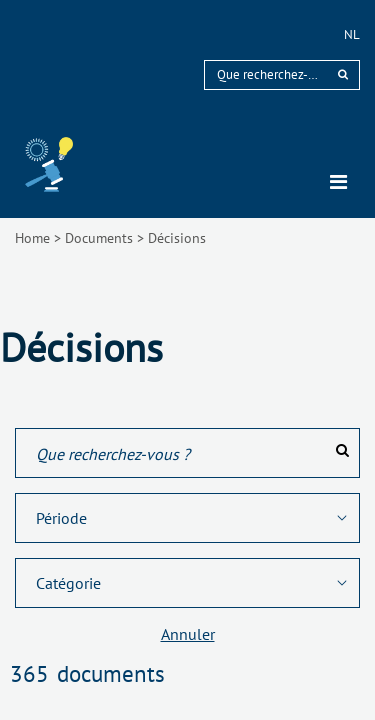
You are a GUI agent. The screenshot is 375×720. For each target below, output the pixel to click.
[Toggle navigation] (338, 182)
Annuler (188, 634)
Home (32, 238)
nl (352, 34)
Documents (99, 238)
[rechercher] (343, 74)
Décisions (177, 238)
